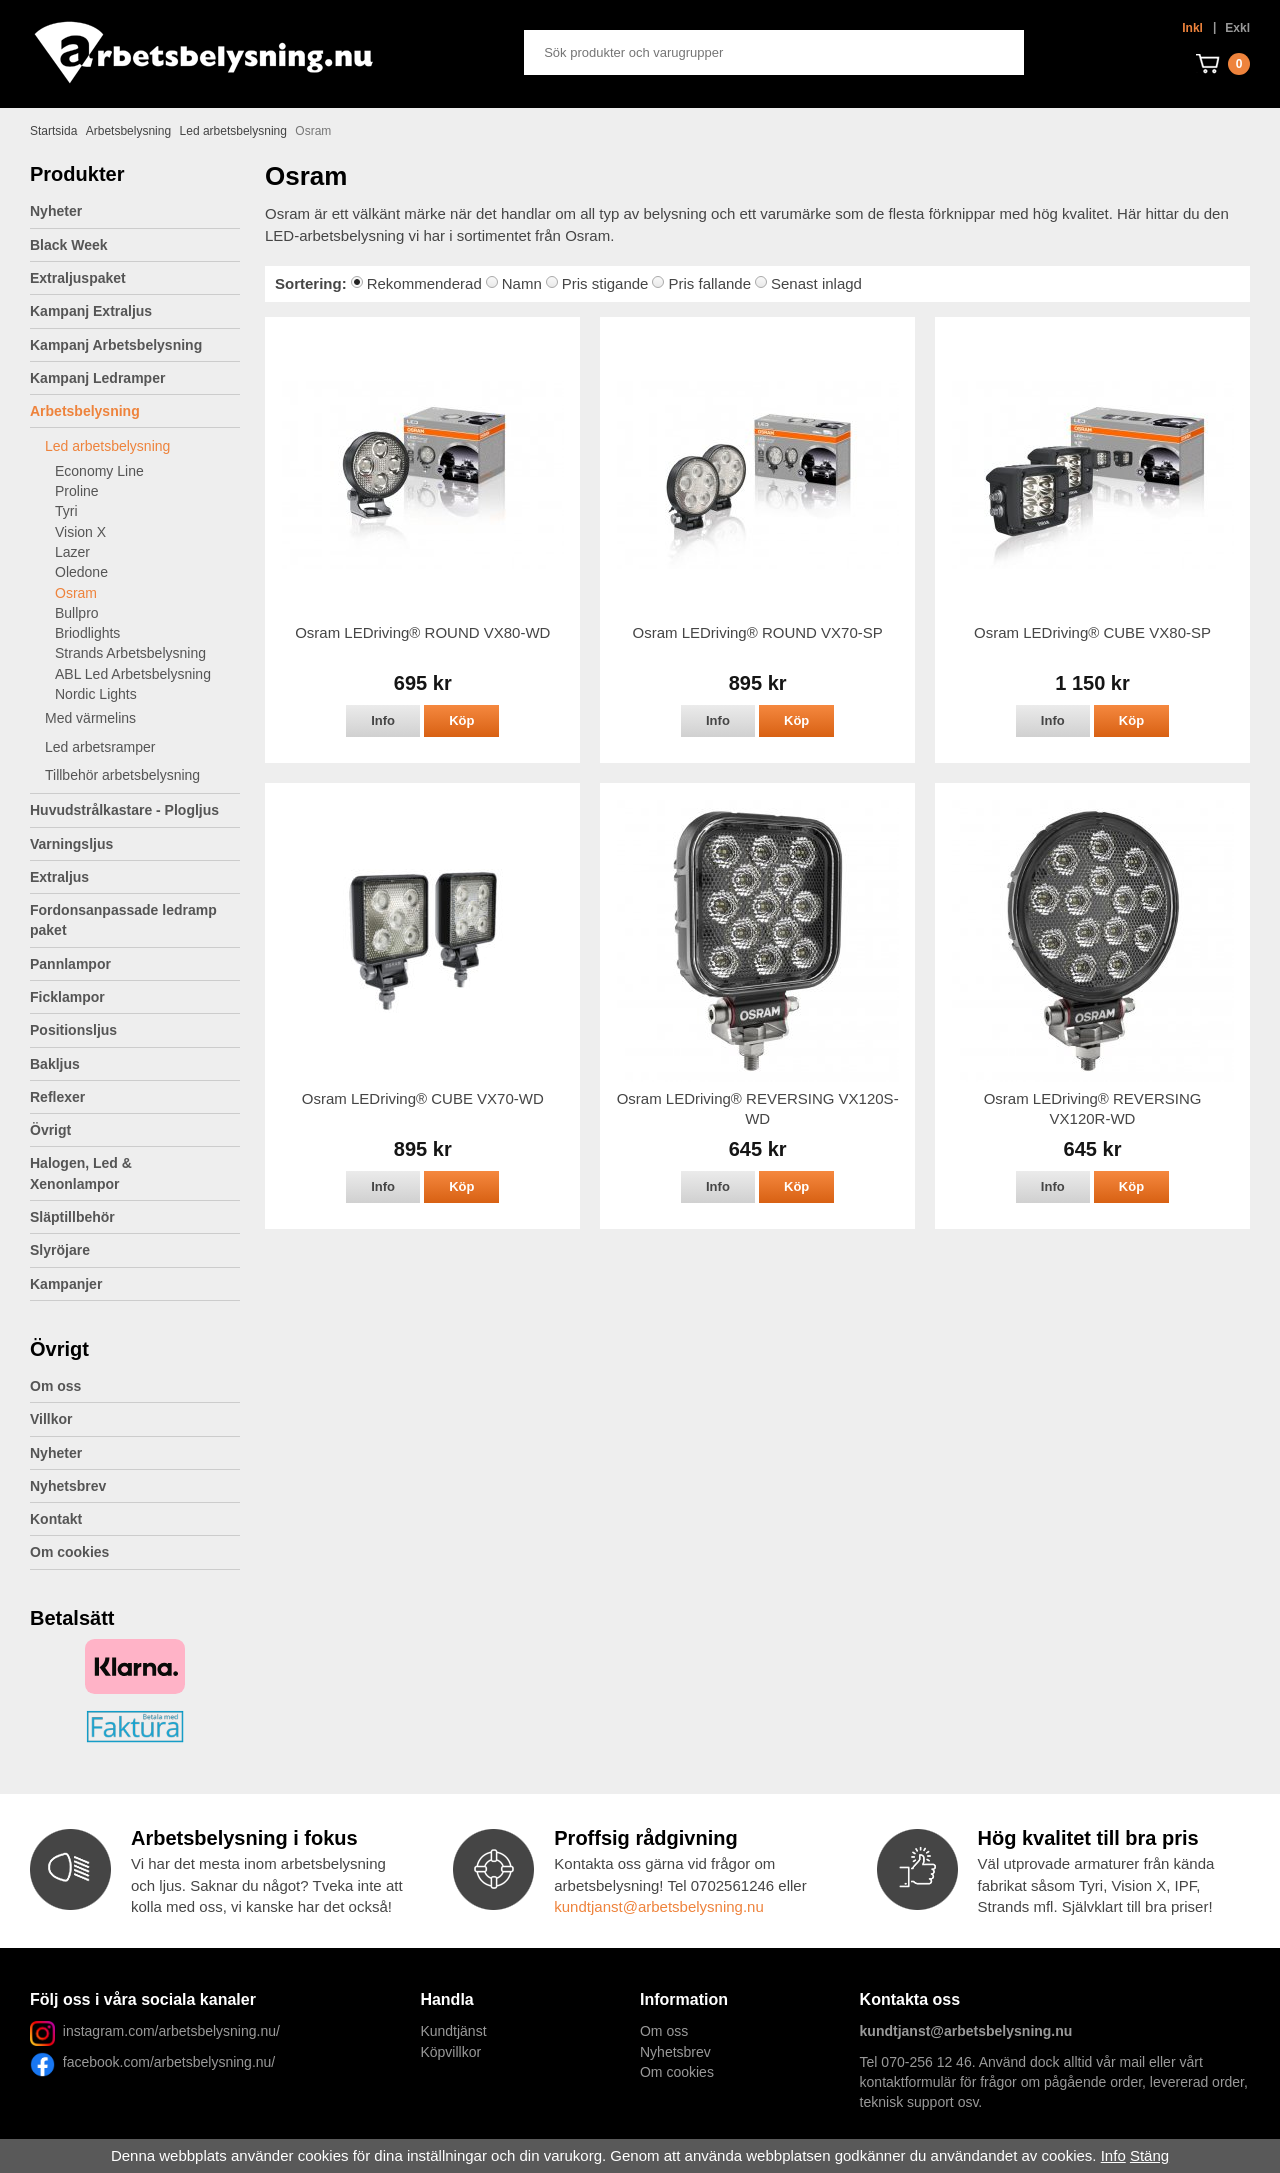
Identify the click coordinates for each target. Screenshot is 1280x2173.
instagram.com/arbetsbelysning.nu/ (171, 2031)
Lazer (72, 552)
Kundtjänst (453, 2031)
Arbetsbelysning (135, 411)
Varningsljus (135, 844)
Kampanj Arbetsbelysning (116, 345)
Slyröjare (135, 1250)
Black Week (69, 245)
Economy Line (99, 471)
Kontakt (56, 1519)
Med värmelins (90, 718)
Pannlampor (135, 964)
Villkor (51, 1419)
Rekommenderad (424, 283)
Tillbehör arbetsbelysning (142, 775)
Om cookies (69, 1552)
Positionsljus (73, 1030)
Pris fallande (709, 283)
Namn (522, 283)
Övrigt (135, 1130)
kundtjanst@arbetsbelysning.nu (659, 1906)
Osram (76, 593)
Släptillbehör (72, 1217)
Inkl (1192, 28)
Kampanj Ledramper (97, 378)
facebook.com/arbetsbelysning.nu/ (165, 2062)
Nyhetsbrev (68, 1486)
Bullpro (77, 613)
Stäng (1149, 2155)
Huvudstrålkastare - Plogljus (124, 810)
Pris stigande (605, 283)
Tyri (66, 511)
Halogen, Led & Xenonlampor (135, 1173)
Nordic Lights (96, 694)
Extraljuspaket (78, 278)
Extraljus (135, 877)
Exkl (1237, 28)
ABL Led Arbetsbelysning (133, 674)
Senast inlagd (816, 283)
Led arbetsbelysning (142, 446)
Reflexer (57, 1097)
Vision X (80, 532)
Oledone (81, 572)
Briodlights (87, 633)
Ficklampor (135, 997)
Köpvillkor (450, 2052)
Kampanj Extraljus (91, 311)
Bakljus (55, 1064)
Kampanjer (66, 1284)
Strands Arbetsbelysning (130, 653)
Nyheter (56, 211)
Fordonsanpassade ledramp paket (135, 920)
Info (383, 720)
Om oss (55, 1386)
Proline (77, 491)
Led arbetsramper (142, 747)
